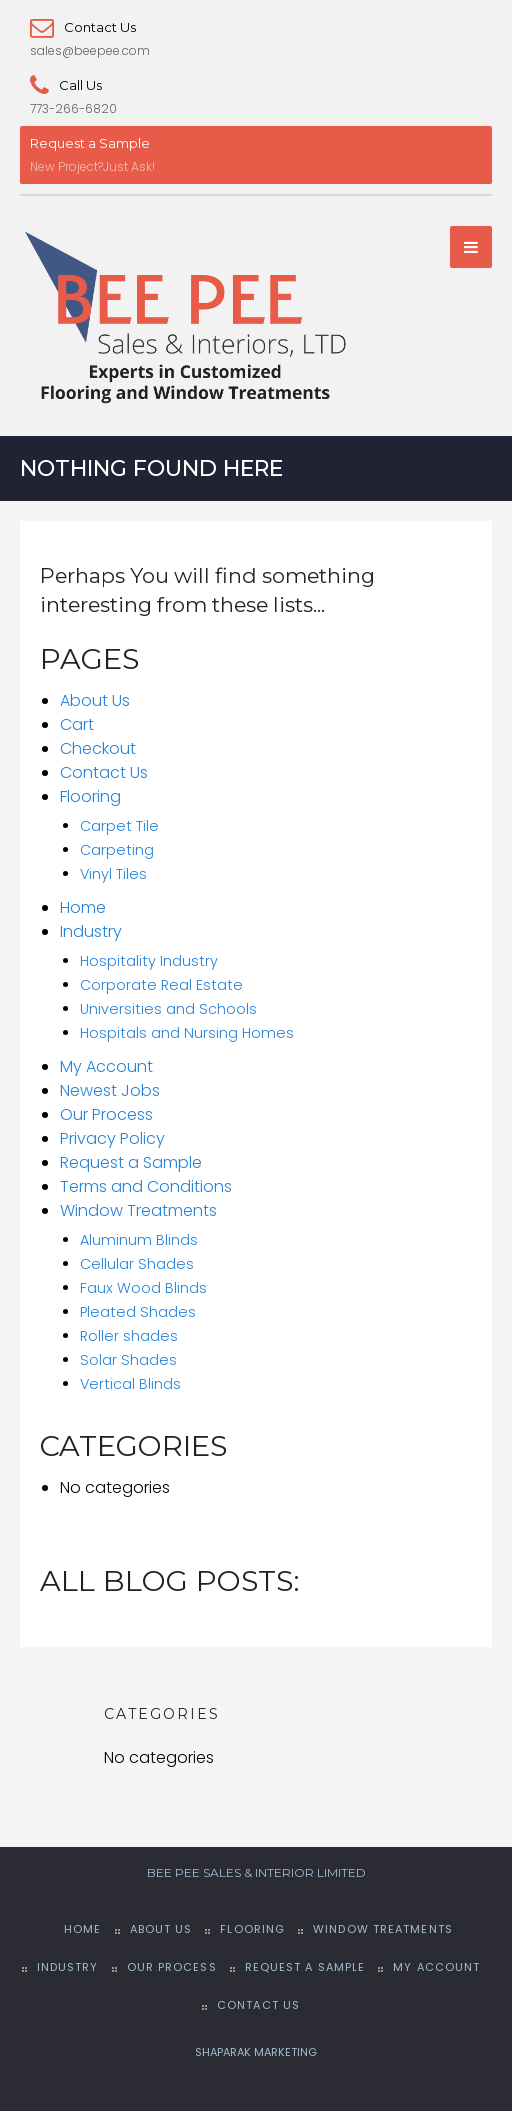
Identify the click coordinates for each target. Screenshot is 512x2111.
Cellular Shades (137, 1264)
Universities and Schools (168, 1009)
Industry (91, 931)
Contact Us (83, 27)
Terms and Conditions (146, 1186)
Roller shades (129, 1336)
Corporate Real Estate (161, 985)
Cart (77, 724)
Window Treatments (138, 1210)
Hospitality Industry (149, 961)
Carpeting (117, 850)
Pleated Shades (138, 1312)
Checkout (98, 748)
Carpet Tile (119, 826)
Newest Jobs (110, 1090)
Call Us (66, 85)
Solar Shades (128, 1360)
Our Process (106, 1114)
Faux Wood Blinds (143, 1288)
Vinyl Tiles (113, 874)
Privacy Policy (112, 1138)
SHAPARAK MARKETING (256, 2052)
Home (83, 907)
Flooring (90, 796)
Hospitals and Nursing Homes (187, 1033)
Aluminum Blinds (139, 1240)
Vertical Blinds (130, 1384)
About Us (95, 700)
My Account (106, 1066)
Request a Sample (90, 143)
